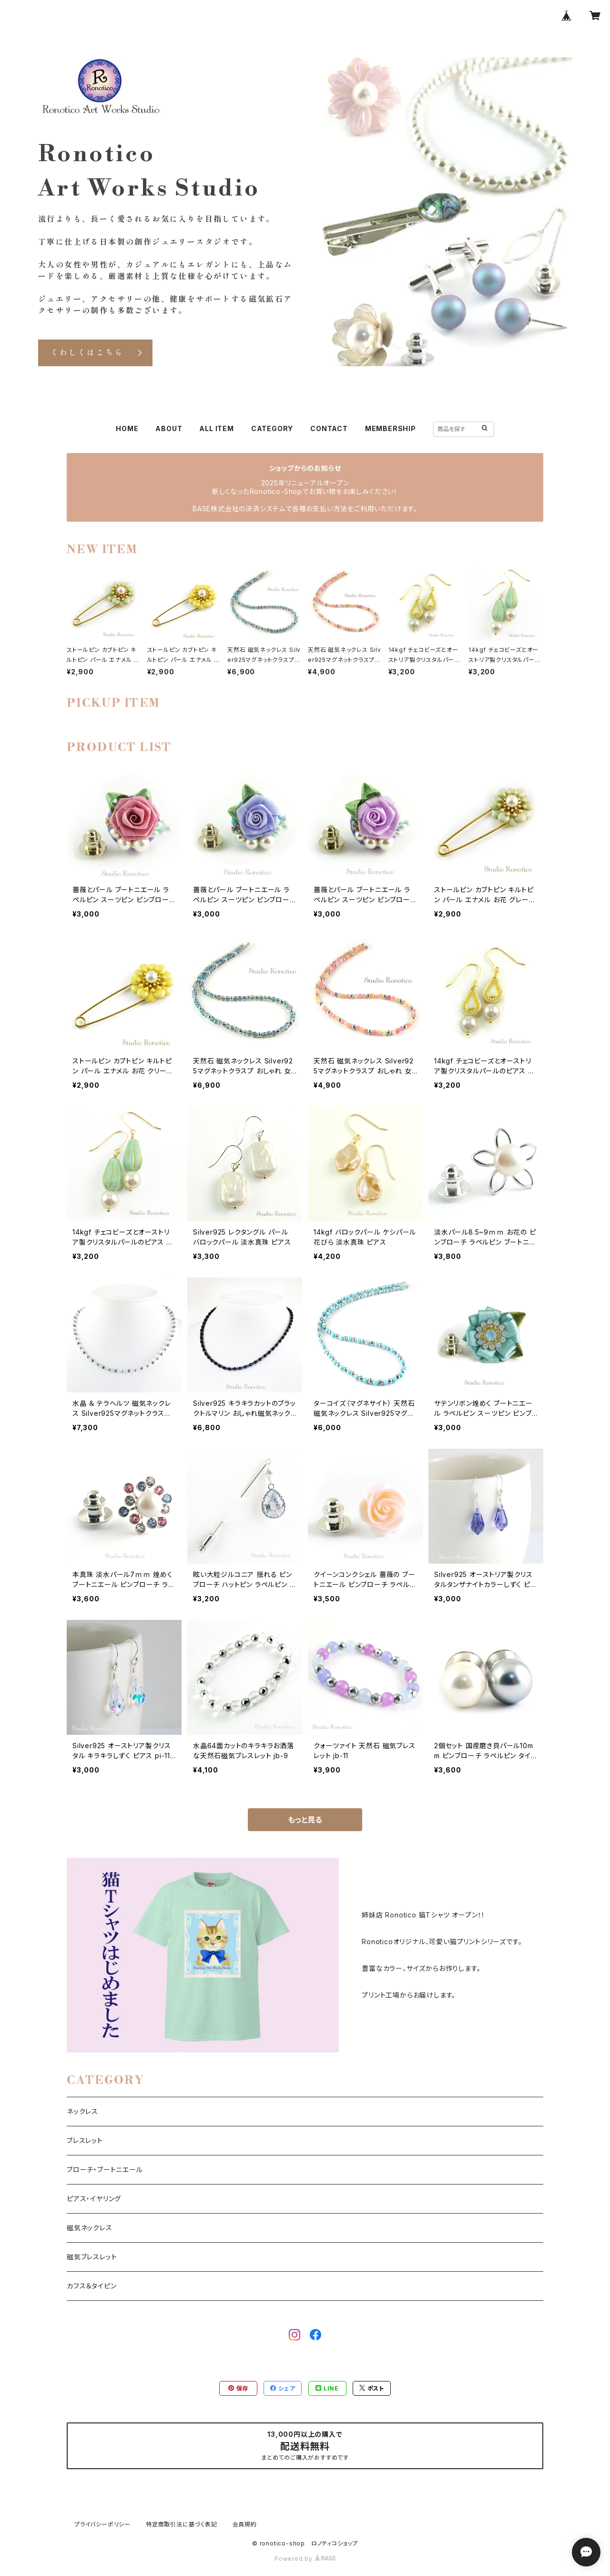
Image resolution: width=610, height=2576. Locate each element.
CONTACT (329, 428)
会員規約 (245, 2524)
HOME (127, 428)
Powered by (305, 2558)
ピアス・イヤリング (94, 2199)
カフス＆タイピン (91, 2286)
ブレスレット (85, 2140)
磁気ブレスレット (92, 2257)
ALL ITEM (216, 428)
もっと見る (305, 1819)
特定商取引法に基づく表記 (181, 2524)
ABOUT (168, 428)
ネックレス (82, 2111)
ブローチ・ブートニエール (105, 2169)
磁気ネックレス (89, 2228)
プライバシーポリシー (102, 2524)
